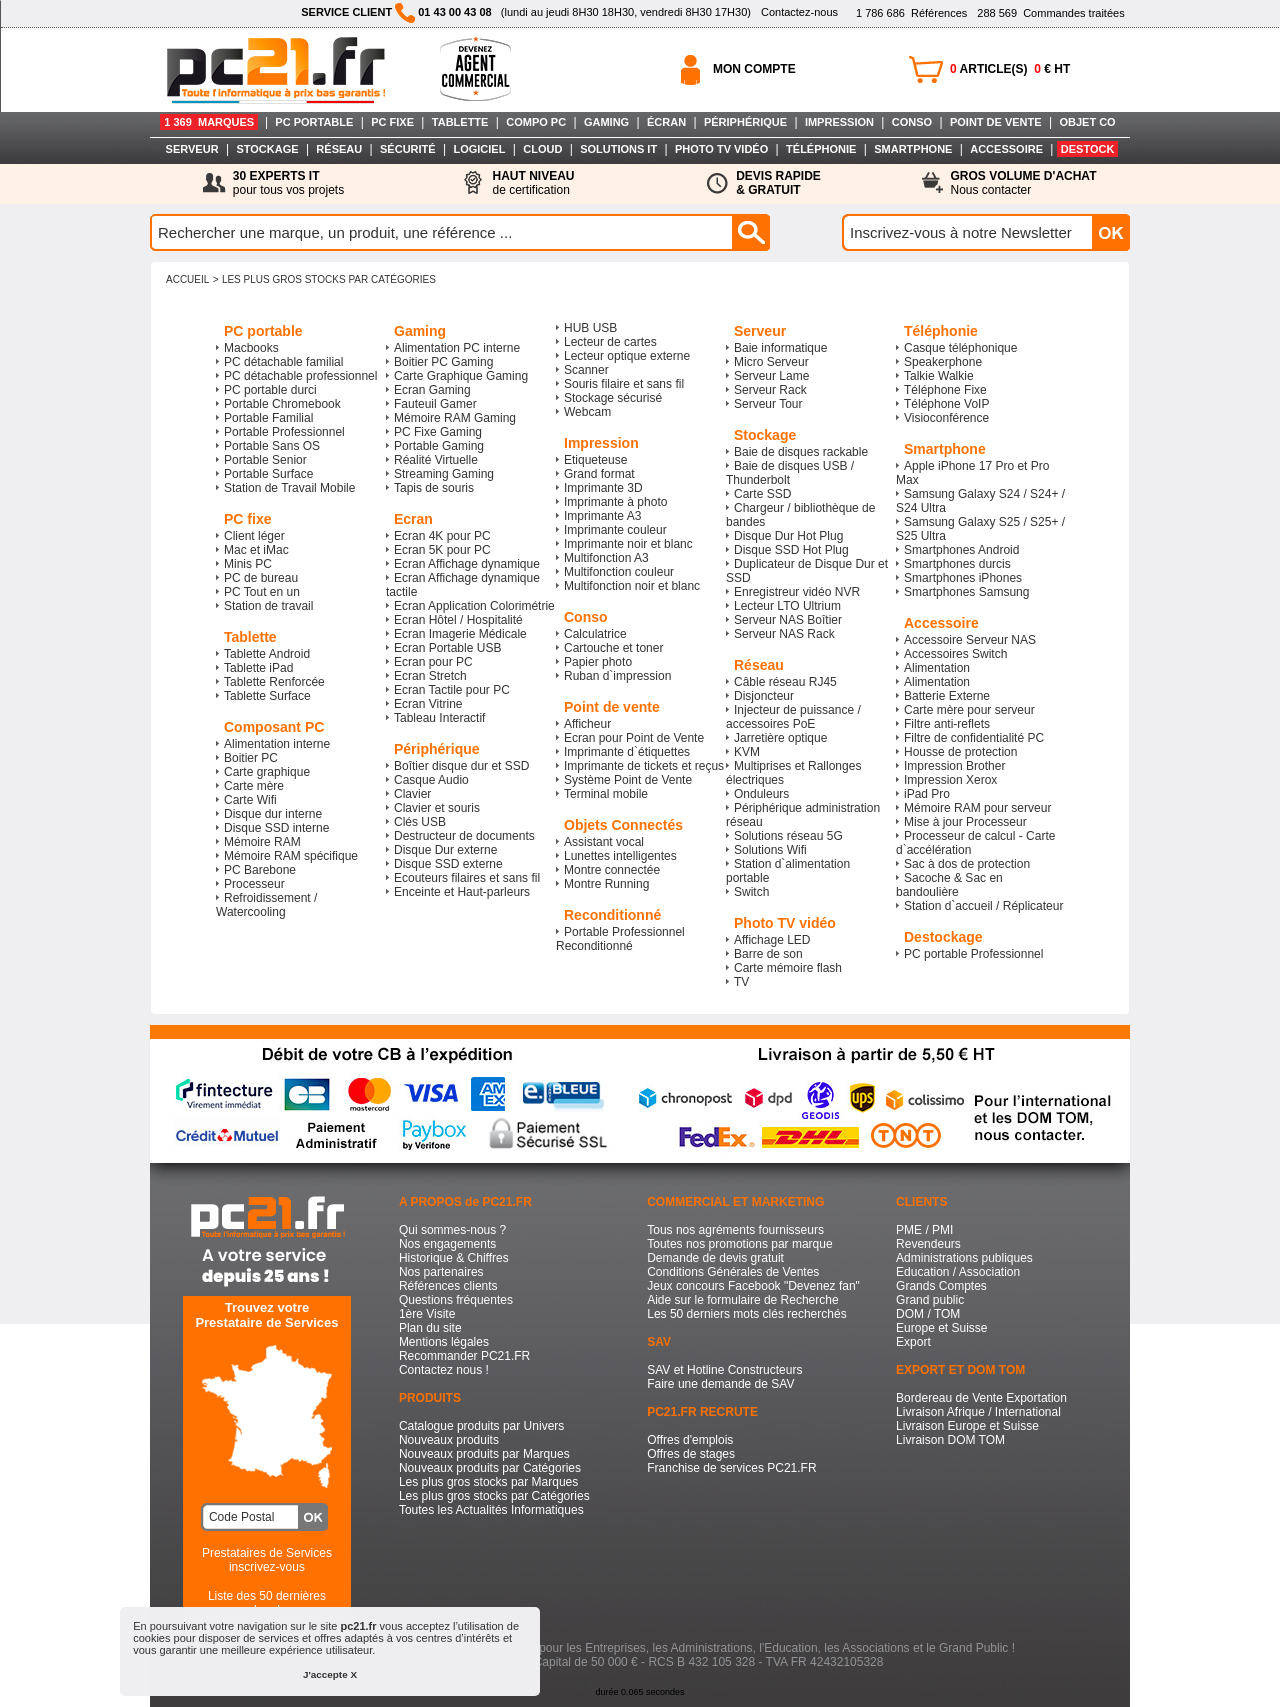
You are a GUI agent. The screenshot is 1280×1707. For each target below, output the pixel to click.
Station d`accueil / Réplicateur (983, 906)
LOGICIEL (479, 149)
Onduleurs (761, 794)
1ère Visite (427, 1314)
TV (741, 982)
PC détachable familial (283, 362)
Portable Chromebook (282, 404)
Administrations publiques (964, 1258)
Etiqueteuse (595, 460)
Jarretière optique (780, 738)
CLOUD (542, 149)
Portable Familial (268, 418)
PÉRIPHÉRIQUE (745, 122)
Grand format (599, 474)
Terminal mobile (606, 794)
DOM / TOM (928, 1314)
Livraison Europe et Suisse (967, 1426)
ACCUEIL (187, 279)
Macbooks (251, 348)
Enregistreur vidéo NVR (797, 592)
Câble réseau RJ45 (785, 682)
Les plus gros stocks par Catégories (329, 279)
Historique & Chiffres (454, 1258)
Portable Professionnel (284, 432)
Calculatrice (595, 634)
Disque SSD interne (276, 828)
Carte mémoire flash (788, 968)
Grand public (930, 1300)
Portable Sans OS (272, 446)
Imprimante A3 (602, 516)
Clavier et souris (437, 808)
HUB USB (590, 328)
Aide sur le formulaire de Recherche (742, 1300)
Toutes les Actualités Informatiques (491, 1510)
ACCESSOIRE (1006, 149)
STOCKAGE (267, 149)
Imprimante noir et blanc (628, 544)
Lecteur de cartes (610, 342)
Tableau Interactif (439, 718)
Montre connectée (612, 870)
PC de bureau (261, 578)
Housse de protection (960, 752)
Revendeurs (928, 1244)
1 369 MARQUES (209, 122)
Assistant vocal (604, 842)
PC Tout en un (262, 592)
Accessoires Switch (955, 654)
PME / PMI (924, 1230)
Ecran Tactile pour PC (452, 690)
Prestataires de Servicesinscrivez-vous (267, 1560)
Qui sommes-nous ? (452, 1230)
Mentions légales (444, 1342)
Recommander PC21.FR (464, 1356)
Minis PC (248, 564)
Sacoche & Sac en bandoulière (949, 885)
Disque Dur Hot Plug (788, 536)
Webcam (587, 412)
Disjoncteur (764, 696)
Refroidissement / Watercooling (266, 905)
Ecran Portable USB (447, 648)
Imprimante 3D (603, 488)
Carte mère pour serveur (969, 710)
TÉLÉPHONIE (821, 149)
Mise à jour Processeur (965, 822)
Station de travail (268, 606)
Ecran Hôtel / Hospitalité (458, 620)
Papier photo (598, 662)
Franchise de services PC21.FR (731, 1468)
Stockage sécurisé (613, 398)
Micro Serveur (771, 362)
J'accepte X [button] (330, 1674)
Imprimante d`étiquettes (627, 752)
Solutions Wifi (770, 850)
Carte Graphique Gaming (461, 376)
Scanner (586, 370)
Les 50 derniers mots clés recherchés (746, 1314)
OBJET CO (1087, 122)
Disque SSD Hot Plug (791, 550)
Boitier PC (251, 758)
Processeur (254, 884)
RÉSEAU (339, 149)
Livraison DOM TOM (950, 1440)
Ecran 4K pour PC (442, 536)
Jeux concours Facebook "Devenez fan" (753, 1286)
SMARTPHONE (913, 149)
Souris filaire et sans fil (624, 384)
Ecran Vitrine (428, 704)
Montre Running (606, 884)
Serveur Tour (768, 404)
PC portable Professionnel (973, 954)
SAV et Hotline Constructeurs (724, 1370)
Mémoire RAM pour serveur (977, 808)
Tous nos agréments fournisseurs (735, 1230)
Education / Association (958, 1272)
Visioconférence (946, 418)
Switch (751, 892)
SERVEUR (192, 149)
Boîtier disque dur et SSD (461, 766)
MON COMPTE (754, 69)
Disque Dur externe (445, 850)
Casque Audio (431, 780)
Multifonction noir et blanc (632, 586)
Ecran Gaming (432, 390)
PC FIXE (392, 122)
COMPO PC (536, 122)
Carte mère (254, 786)
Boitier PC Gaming (443, 362)
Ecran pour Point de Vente (634, 738)
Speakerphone (943, 362)
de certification (533, 183)
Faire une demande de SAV (720, 1384)
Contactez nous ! (444, 1370)
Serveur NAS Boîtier (788, 620)
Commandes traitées (1050, 13)
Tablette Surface (267, 696)
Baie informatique (780, 348)
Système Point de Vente (628, 780)
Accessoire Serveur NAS (970, 640)
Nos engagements (447, 1244)
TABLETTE (460, 122)
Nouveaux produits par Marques (484, 1454)
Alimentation (937, 668)
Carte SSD (762, 494)
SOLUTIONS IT (618, 149)
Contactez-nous (799, 12)
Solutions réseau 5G (788, 836)
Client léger (254, 536)
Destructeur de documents (464, 836)
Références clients (448, 1286)
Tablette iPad (258, 668)
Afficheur (587, 724)
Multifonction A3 (606, 558)
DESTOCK (1088, 149)
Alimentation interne (277, 744)
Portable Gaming (439, 446)
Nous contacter (1024, 183)
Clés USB (420, 822)
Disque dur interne (273, 814)
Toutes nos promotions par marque (739, 1244)
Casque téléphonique (960, 348)
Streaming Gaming (444, 474)
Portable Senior (265, 460)
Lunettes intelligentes (620, 856)
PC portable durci (270, 390)
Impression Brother (954, 766)
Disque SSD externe (448, 864)
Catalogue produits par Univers (481, 1426)
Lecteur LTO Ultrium (787, 606)
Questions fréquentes (456, 1300)
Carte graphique (267, 772)
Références (911, 13)
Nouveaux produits (449, 1440)
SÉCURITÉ (408, 149)
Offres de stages (691, 1454)
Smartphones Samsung (966, 592)
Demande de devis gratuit (715, 1258)
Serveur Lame (771, 376)
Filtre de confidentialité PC (974, 738)
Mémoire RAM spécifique (291, 856)
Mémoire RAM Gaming (455, 418)
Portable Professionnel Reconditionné (620, 939)
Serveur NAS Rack (784, 634)
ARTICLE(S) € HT (1010, 69)
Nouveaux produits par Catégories (490, 1468)
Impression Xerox (950, 780)
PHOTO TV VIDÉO (721, 149)
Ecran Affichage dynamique (467, 564)
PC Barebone (260, 870)
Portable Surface (268, 474)
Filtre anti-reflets (947, 724)
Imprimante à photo (615, 502)
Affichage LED (772, 940)
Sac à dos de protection (967, 864)
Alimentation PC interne (457, 348)
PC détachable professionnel (300, 376)
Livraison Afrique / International (978, 1412)
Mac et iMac (256, 550)
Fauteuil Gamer (435, 404)
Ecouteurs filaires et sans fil (467, 878)
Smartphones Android (961, 550)
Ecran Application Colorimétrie (474, 606)
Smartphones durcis (957, 564)
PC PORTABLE (314, 122)
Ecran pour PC (433, 662)
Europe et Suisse (941, 1328)
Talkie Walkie (939, 376)
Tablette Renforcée (274, 682)
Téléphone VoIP (946, 404)
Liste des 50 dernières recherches (267, 1603)
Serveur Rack (770, 390)
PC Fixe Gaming (438, 432)
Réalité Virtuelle (436, 460)
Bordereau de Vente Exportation (981, 1398)
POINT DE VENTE (996, 122)
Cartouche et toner (613, 648)
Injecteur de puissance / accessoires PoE (793, 717)
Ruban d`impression (617, 676)
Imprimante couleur (615, 530)
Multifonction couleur (619, 572)
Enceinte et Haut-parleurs (462, 892)
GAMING (606, 122)
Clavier (412, 794)
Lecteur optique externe (627, 356)
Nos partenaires (441, 1272)
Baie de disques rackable (801, 452)
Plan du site (430, 1328)
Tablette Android (267, 654)
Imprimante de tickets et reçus (644, 766)
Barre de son (768, 954)
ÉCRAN (666, 122)
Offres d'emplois (690, 1440)
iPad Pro (927, 794)
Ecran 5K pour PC (442, 550)
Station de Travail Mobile (289, 488)
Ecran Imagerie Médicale (460, 634)
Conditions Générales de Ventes (733, 1272)
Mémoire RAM (262, 842)
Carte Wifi (250, 800)
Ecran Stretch (430, 676)
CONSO (912, 122)
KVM (747, 752)
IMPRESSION (839, 122)
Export (913, 1342)
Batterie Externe (947, 696)
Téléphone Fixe (945, 390)
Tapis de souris (434, 488)
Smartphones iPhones (963, 578)
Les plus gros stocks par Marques (488, 1482)
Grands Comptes (941, 1286)
